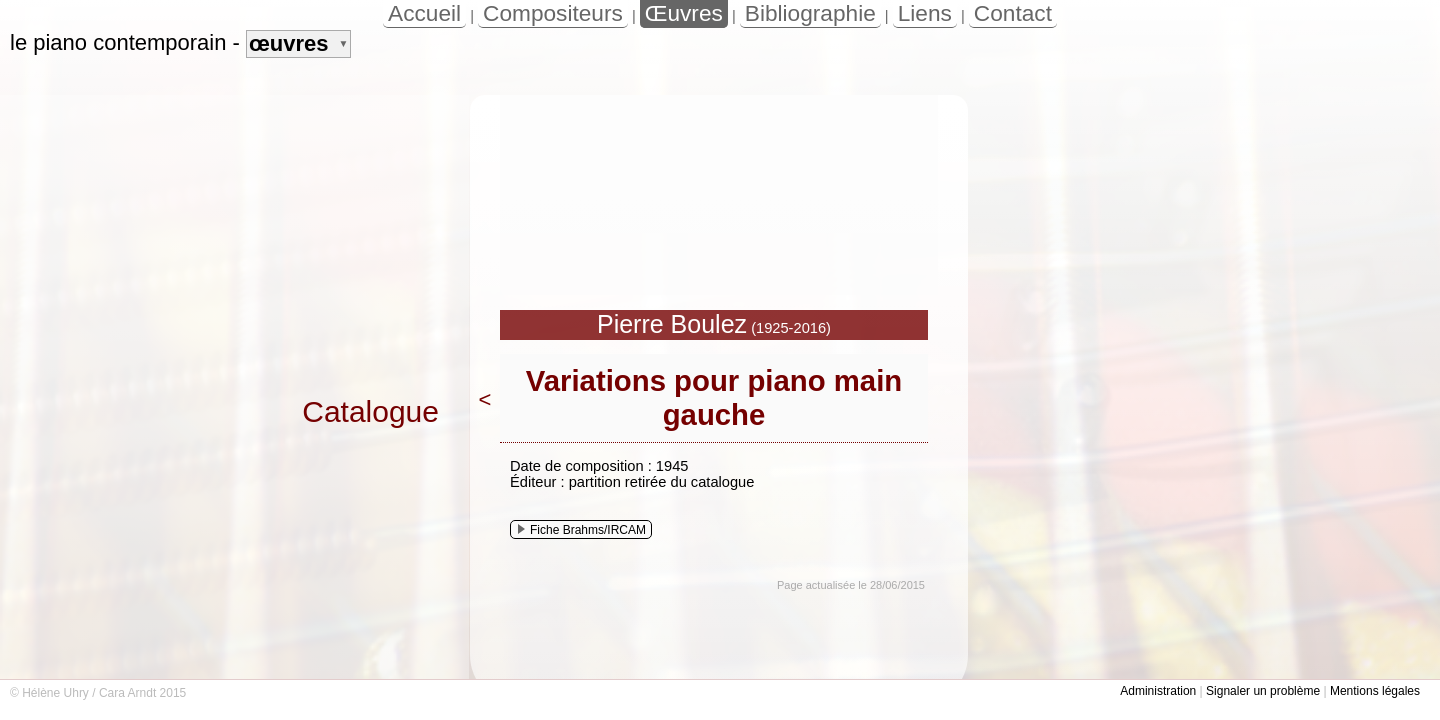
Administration (1158, 691)
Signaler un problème (1263, 691)
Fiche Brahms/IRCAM (582, 530)
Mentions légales (1375, 691)
